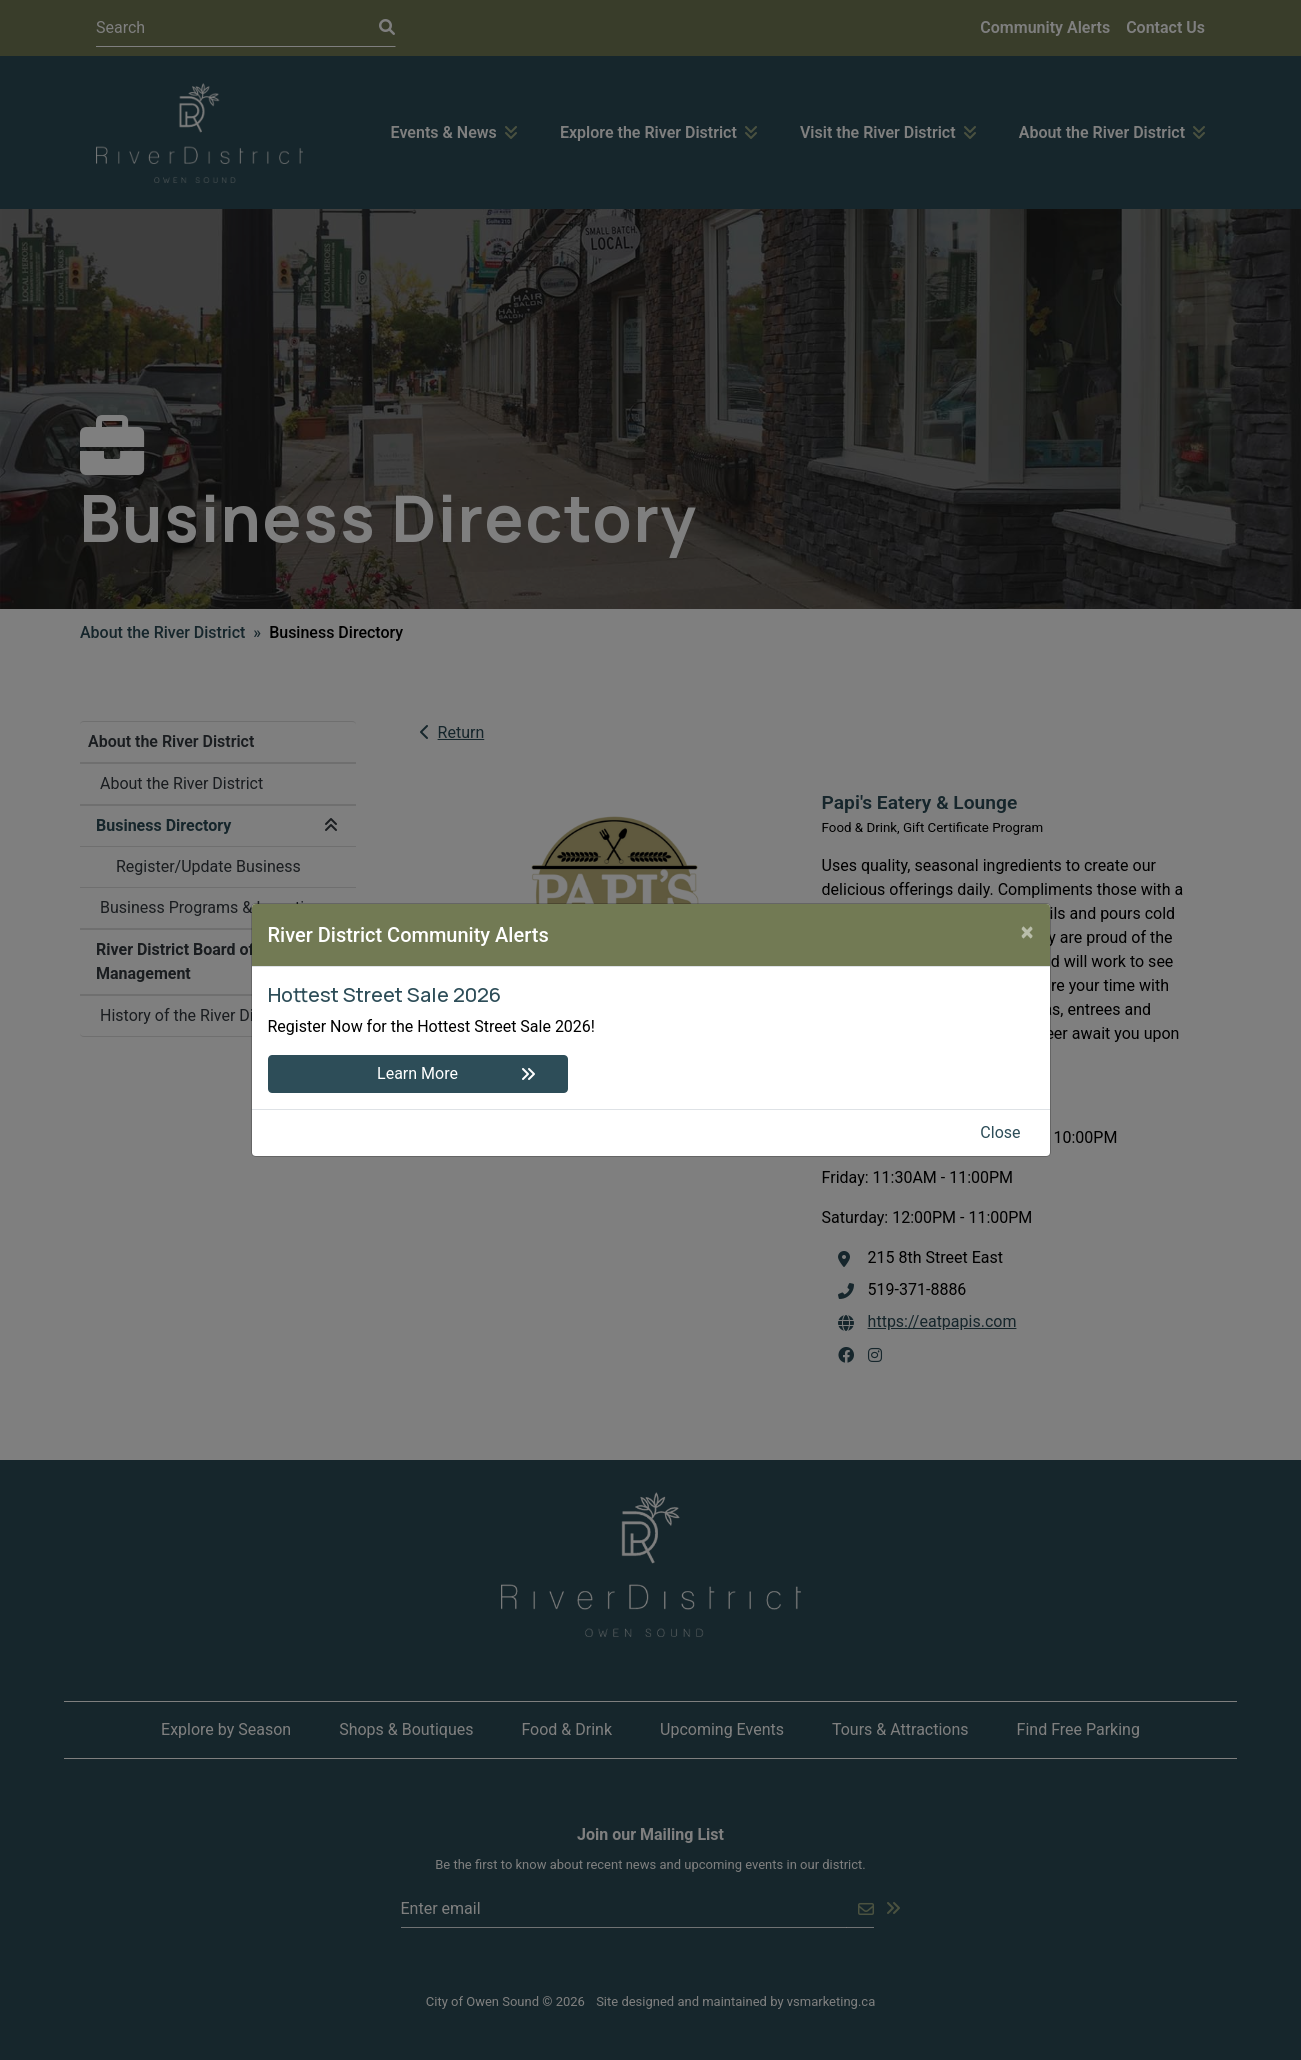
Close (1000, 1132)
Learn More (417, 1073)
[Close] (1027, 932)
